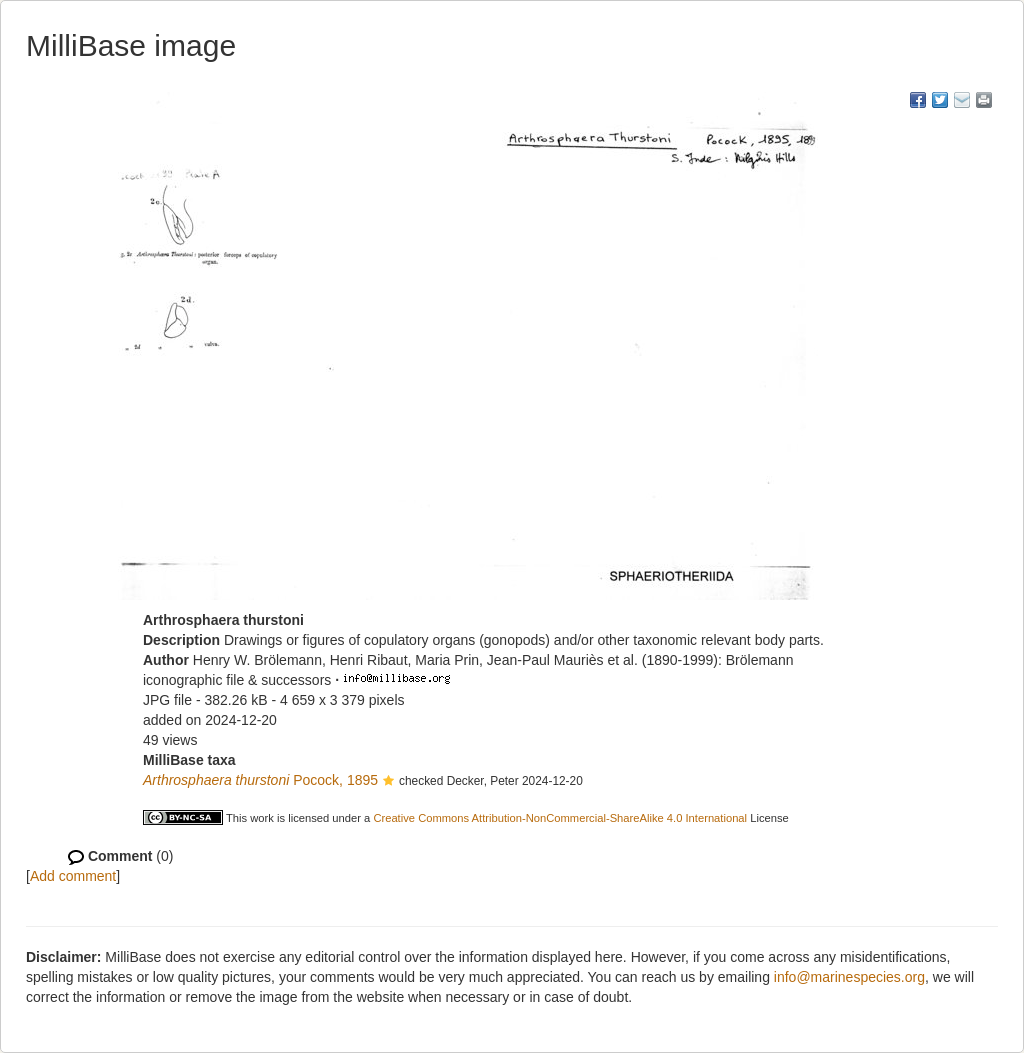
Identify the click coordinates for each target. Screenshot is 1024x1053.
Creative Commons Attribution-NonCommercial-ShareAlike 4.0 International (560, 818)
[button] (388, 782)
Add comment (73, 876)
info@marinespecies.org (849, 977)
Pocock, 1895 (260, 780)
